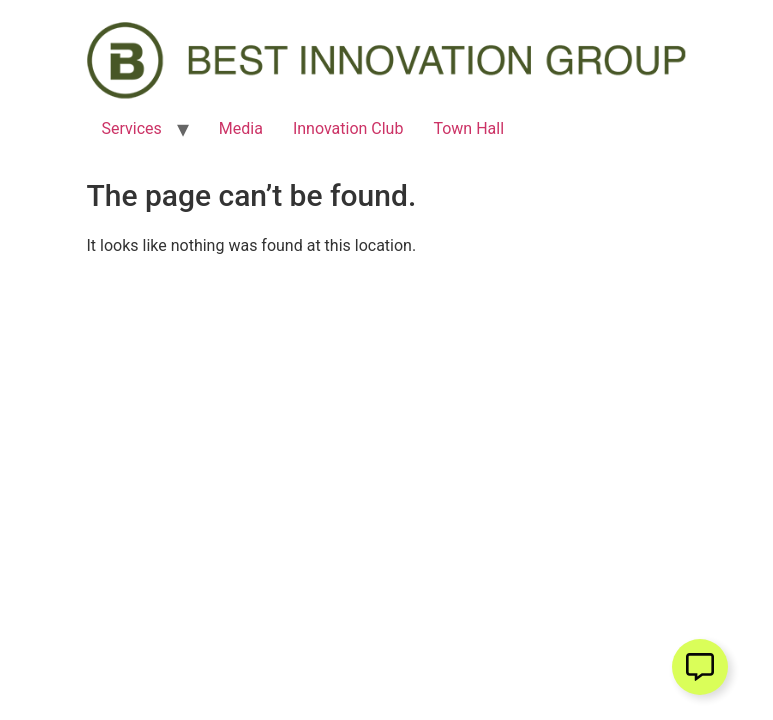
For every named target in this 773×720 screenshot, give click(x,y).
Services (132, 128)
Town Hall (468, 128)
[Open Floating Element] (700, 667)
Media (241, 128)
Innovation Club (348, 128)
